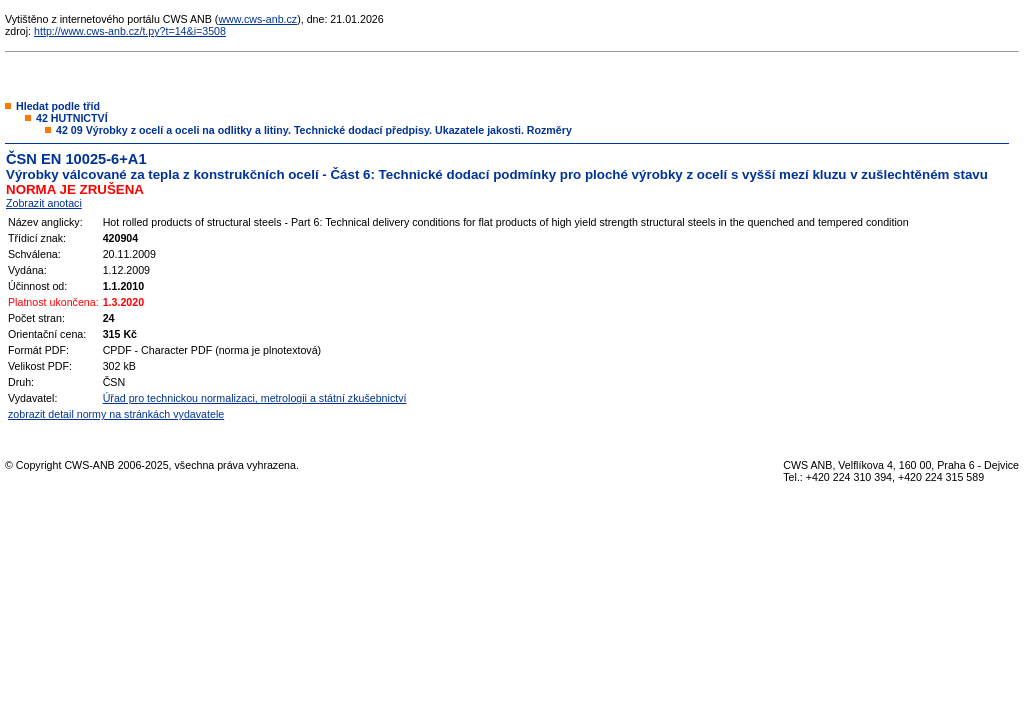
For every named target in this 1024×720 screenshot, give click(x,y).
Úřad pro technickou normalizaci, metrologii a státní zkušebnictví (255, 398)
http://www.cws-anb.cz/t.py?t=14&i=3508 (130, 31)
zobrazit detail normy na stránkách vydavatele (116, 414)
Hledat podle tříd (58, 106)
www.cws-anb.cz (257, 19)
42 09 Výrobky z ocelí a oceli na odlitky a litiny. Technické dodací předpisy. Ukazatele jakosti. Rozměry (314, 130)
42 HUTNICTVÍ (72, 118)
